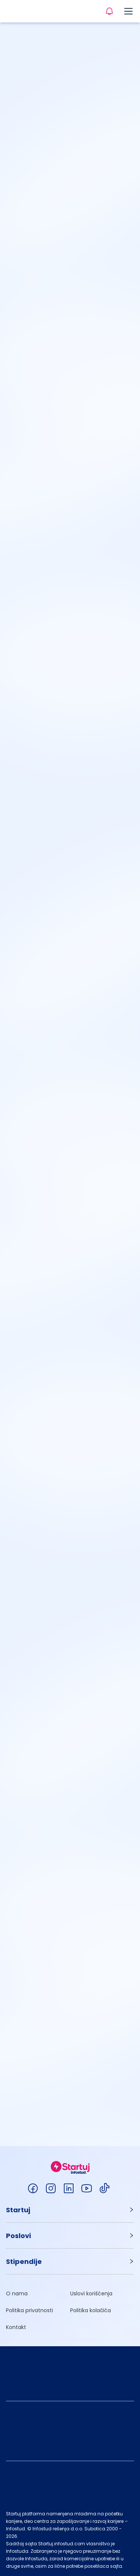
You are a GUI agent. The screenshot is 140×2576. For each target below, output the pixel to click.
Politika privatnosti (29, 2310)
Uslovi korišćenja (91, 2293)
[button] (70, 2209)
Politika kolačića (90, 2310)
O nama (17, 2293)
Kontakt (16, 2327)
